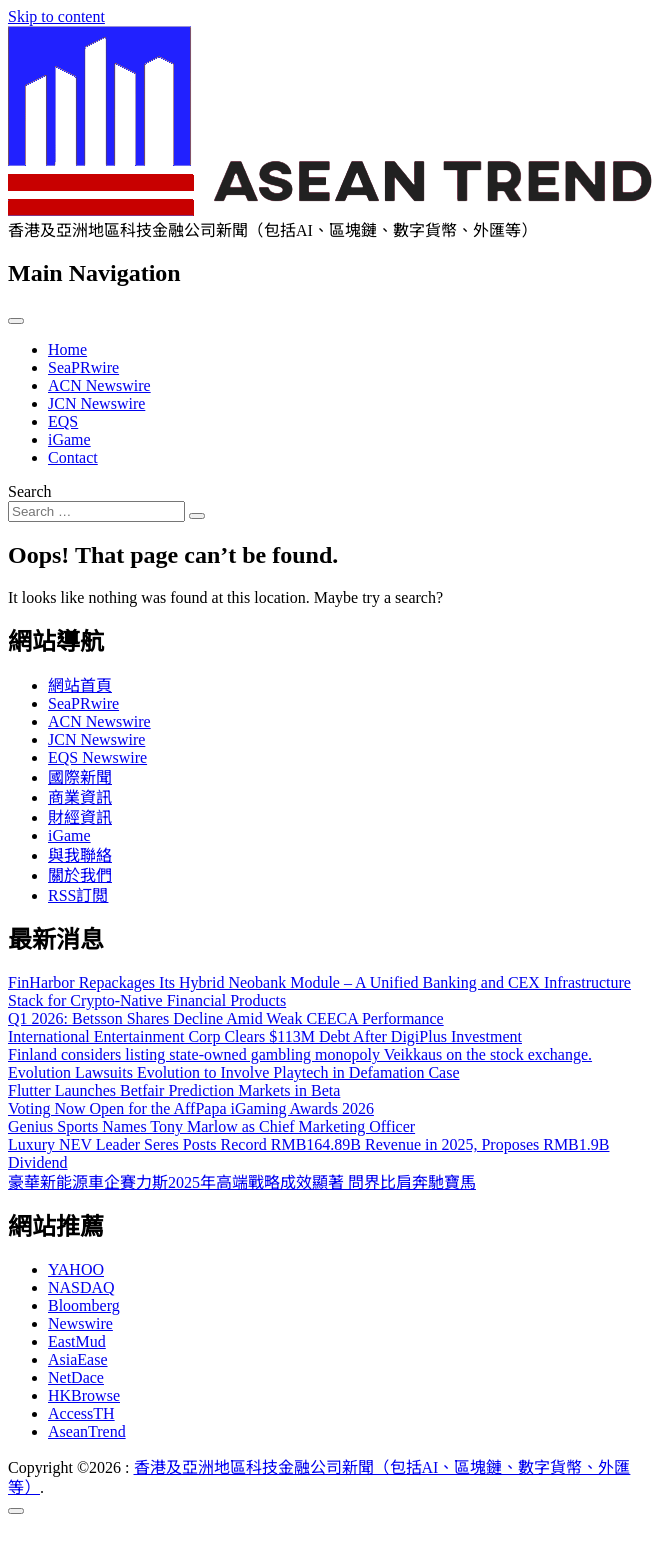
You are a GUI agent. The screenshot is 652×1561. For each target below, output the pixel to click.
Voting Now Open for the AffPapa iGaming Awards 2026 (191, 1108)
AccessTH (81, 1413)
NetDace (76, 1377)
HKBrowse (84, 1395)
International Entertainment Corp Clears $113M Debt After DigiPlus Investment (265, 1036)
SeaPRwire (83, 367)
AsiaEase (78, 1359)
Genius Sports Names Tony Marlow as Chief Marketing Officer (211, 1126)
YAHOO (76, 1269)
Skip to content (56, 16)
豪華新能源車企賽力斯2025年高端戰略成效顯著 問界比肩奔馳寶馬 (242, 1182)
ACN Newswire (99, 385)
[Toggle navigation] (16, 321)
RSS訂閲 (78, 895)
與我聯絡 (80, 855)
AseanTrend (87, 1431)
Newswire (80, 1323)
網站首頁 (80, 685)
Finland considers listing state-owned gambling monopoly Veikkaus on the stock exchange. (300, 1054)
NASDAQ (81, 1287)
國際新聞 (80, 777)
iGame (69, 439)
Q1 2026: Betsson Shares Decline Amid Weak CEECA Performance (226, 1018)
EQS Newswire (97, 757)
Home (67, 349)
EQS (63, 421)
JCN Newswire (96, 403)
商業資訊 (80, 797)
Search (30, 491)
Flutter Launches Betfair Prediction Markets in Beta (174, 1090)
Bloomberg (84, 1305)
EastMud (77, 1341)
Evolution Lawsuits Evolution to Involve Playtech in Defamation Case (233, 1072)
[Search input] (96, 511)
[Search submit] (197, 516)
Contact (73, 457)
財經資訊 (80, 817)
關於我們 (80, 875)
